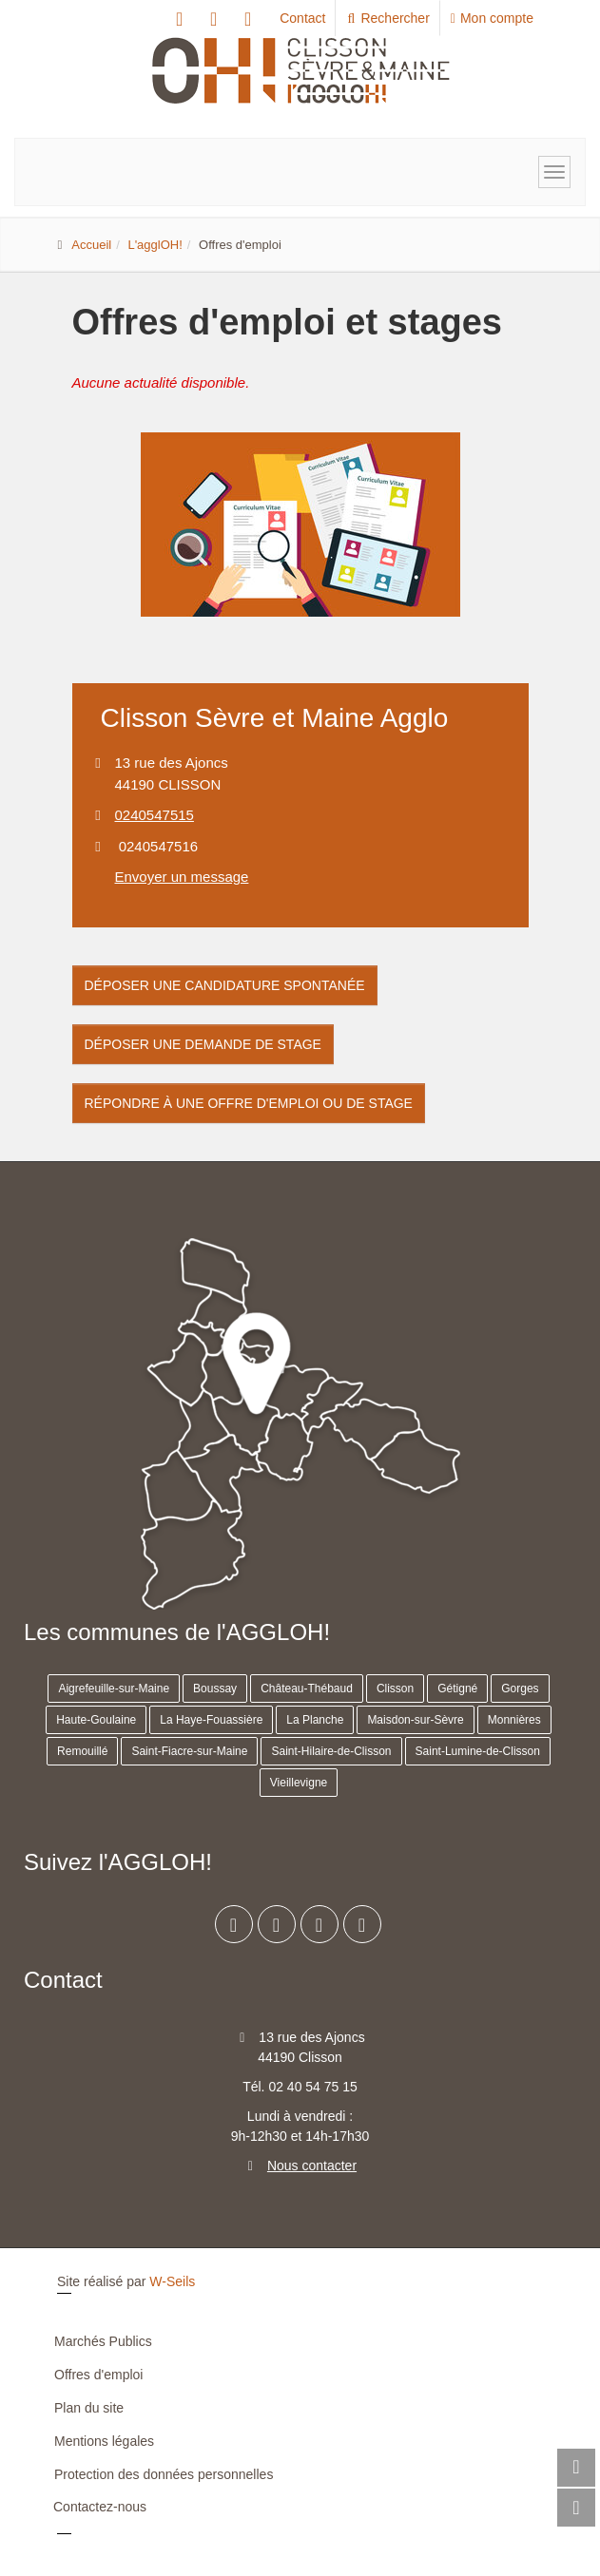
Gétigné (457, 1688)
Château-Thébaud (307, 1688)
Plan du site (89, 2407)
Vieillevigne (299, 1782)
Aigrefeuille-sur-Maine (113, 1688)
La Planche (314, 1720)
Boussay (215, 1688)
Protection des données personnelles (163, 2474)
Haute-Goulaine (96, 1720)
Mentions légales (104, 2441)
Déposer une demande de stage (203, 1044)
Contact (302, 18)
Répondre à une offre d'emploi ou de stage (249, 1103)
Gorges (519, 1688)
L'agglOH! (154, 245)
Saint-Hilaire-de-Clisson (331, 1751)
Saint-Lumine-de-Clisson (478, 1751)
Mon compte (492, 18)
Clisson (395, 1688)
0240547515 (154, 815)
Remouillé (82, 1751)
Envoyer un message (182, 876)
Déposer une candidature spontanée (225, 985)
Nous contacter (312, 2165)
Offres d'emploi (98, 2374)
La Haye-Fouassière (211, 1720)
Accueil (91, 245)
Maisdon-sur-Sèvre (415, 1720)
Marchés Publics (103, 2341)
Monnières (514, 1720)
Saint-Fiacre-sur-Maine (189, 1751)
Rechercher (387, 18)
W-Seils (172, 2281)
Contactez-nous (99, 2506)
